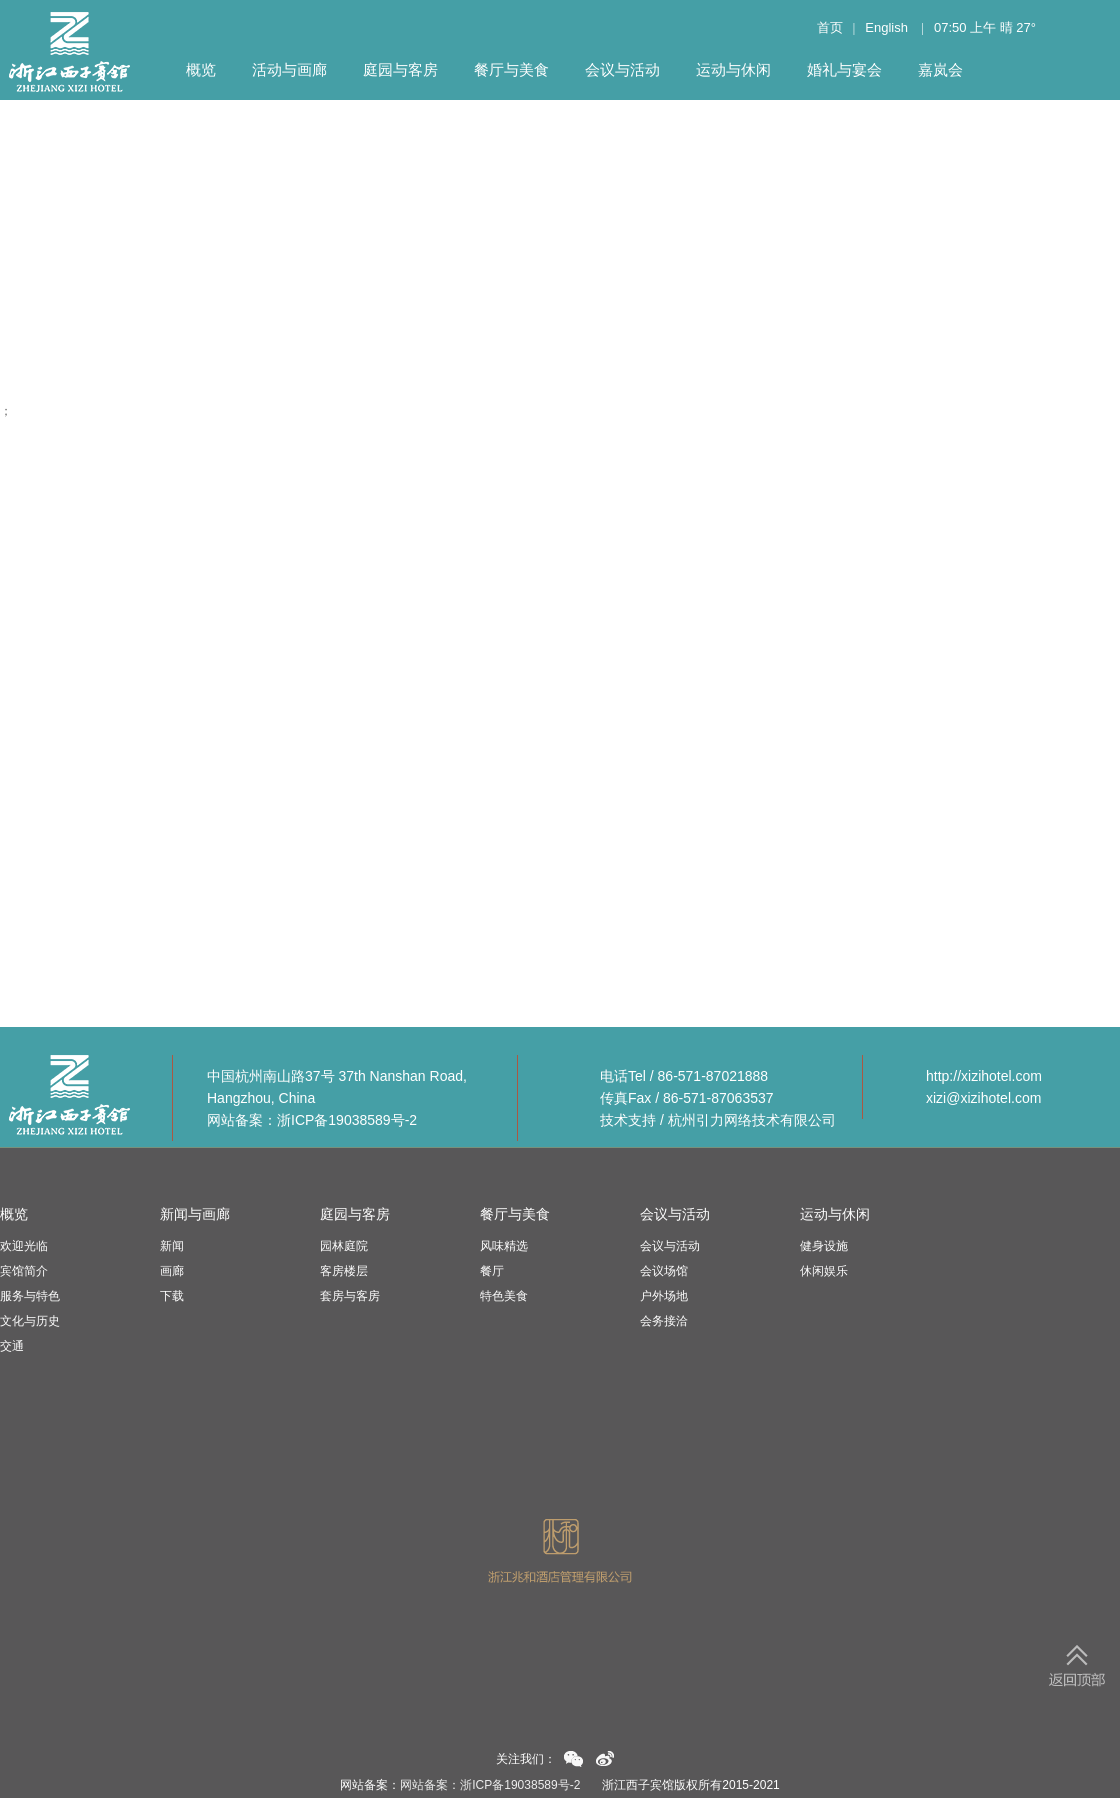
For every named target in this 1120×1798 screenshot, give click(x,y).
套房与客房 (350, 1296)
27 (1023, 27)
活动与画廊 (289, 69)
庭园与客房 (400, 69)
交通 (12, 1346)
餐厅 (492, 1271)
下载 (172, 1296)
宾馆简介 (24, 1271)
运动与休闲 (733, 69)
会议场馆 (664, 1271)
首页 (830, 27)
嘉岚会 (940, 69)
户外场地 (664, 1296)
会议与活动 (622, 69)
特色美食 (504, 1296)
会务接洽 (664, 1321)
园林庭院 (344, 1246)
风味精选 (504, 1246)
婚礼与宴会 (844, 69)
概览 (201, 69)
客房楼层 (344, 1271)
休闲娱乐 (824, 1271)
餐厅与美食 (511, 69)
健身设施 (824, 1246)
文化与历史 (30, 1321)
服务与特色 (30, 1296)
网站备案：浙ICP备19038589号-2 (312, 1120)
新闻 (172, 1246)
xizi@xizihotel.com (983, 1098)
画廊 (172, 1271)
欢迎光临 (24, 1246)
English (886, 27)
